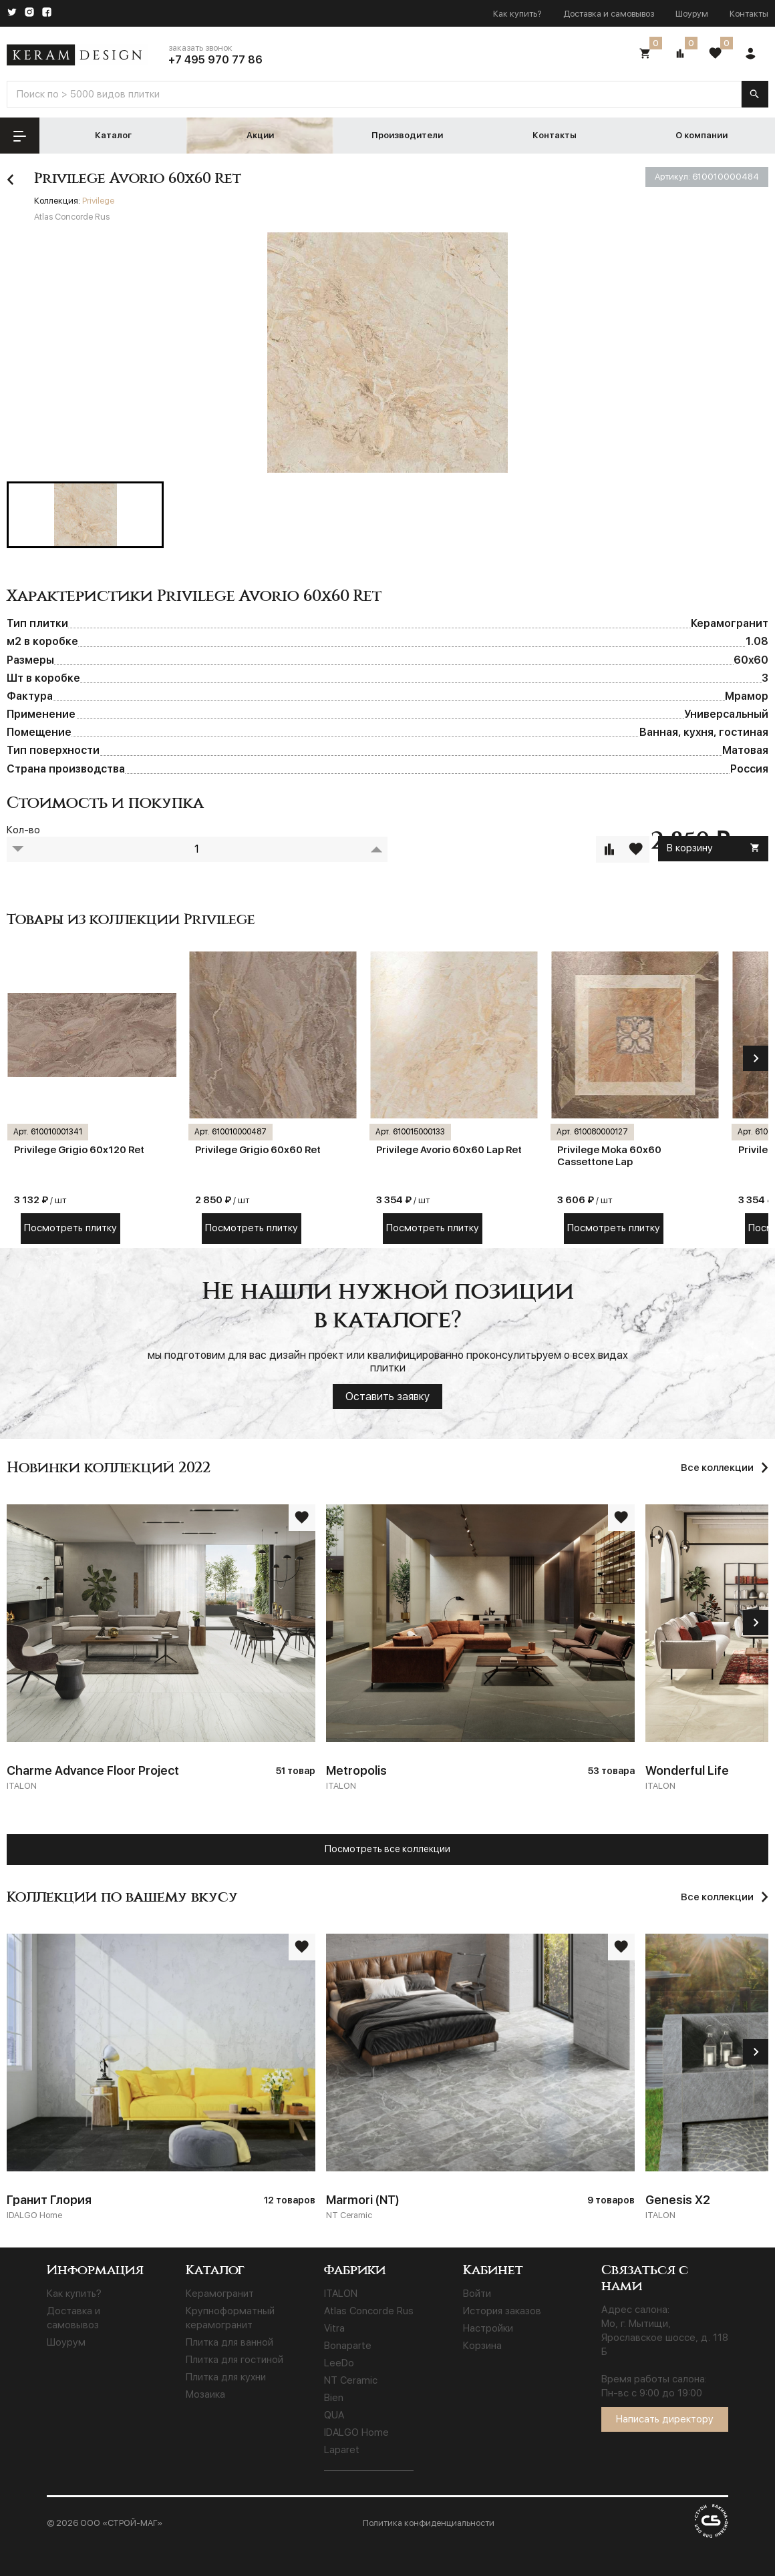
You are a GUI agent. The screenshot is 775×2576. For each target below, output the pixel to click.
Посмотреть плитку (70, 1228)
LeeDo (339, 2363)
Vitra (334, 2328)
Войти (477, 2294)
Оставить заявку (387, 1396)
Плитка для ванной (229, 2342)
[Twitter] (12, 13)
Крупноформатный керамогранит (230, 2318)
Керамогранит (220, 2294)
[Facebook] (46, 13)
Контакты (749, 14)
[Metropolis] (480, 1649)
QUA (334, 2415)
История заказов (502, 2311)
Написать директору (665, 2419)
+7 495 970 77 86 (215, 59)
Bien (333, 2398)
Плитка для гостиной (234, 2360)
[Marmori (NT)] (480, 2078)
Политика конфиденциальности (428, 2523)
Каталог (113, 135)
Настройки (488, 2328)
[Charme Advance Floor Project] (161, 1649)
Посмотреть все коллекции (387, 1849)
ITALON (340, 2294)
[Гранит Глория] (161, 2078)
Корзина (482, 2346)
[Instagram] (29, 13)
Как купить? (517, 14)
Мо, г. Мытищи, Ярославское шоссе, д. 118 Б (664, 2338)
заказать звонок (200, 48)
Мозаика (205, 2394)
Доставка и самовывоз (608, 14)
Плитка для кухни (226, 2377)
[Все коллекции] (724, 1896)
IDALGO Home (356, 2432)
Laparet (341, 2450)
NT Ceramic (350, 2380)
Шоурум (691, 14)
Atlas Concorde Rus (369, 2311)
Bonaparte (347, 2346)
